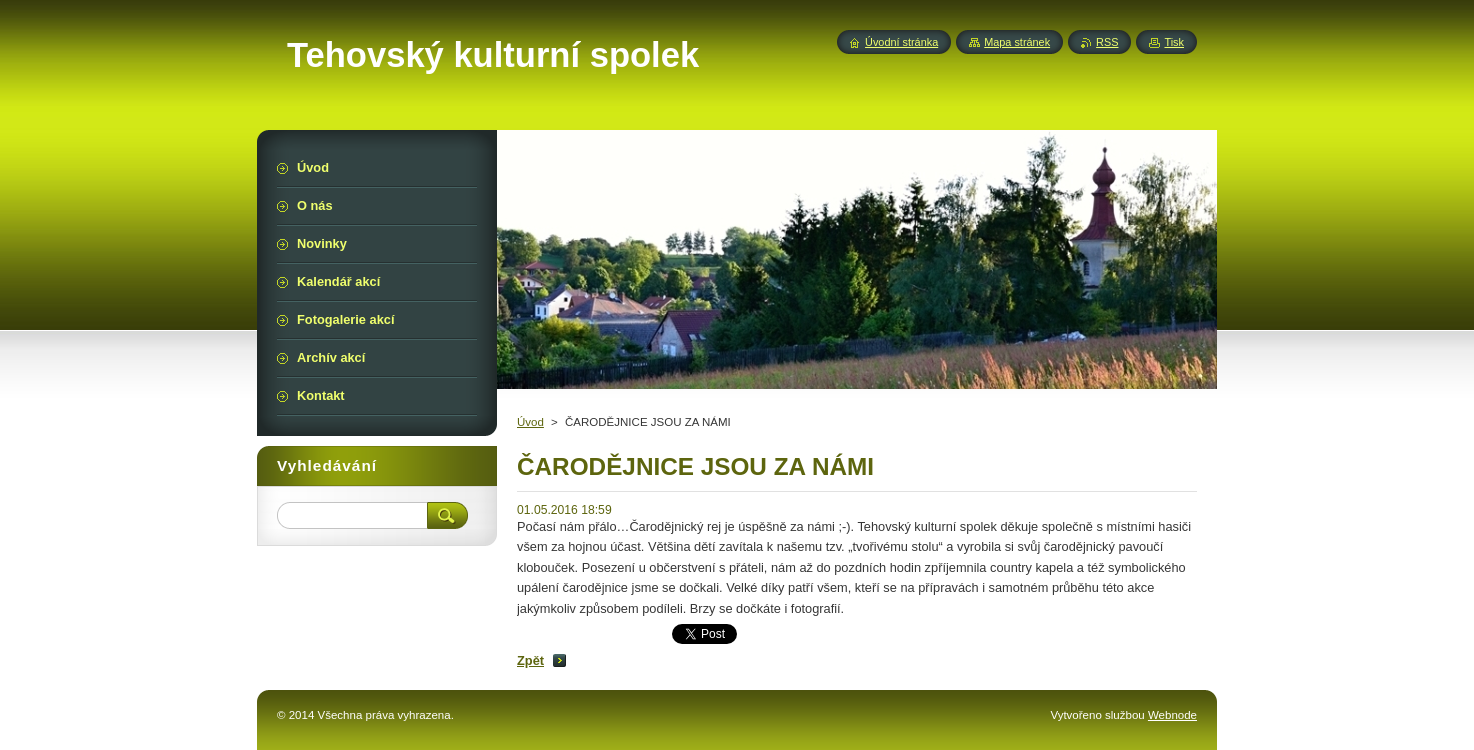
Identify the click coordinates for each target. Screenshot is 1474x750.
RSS (1107, 42)
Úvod (530, 422)
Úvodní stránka (901, 42)
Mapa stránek (1017, 42)
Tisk (1174, 42)
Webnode (1172, 715)
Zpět (530, 660)
